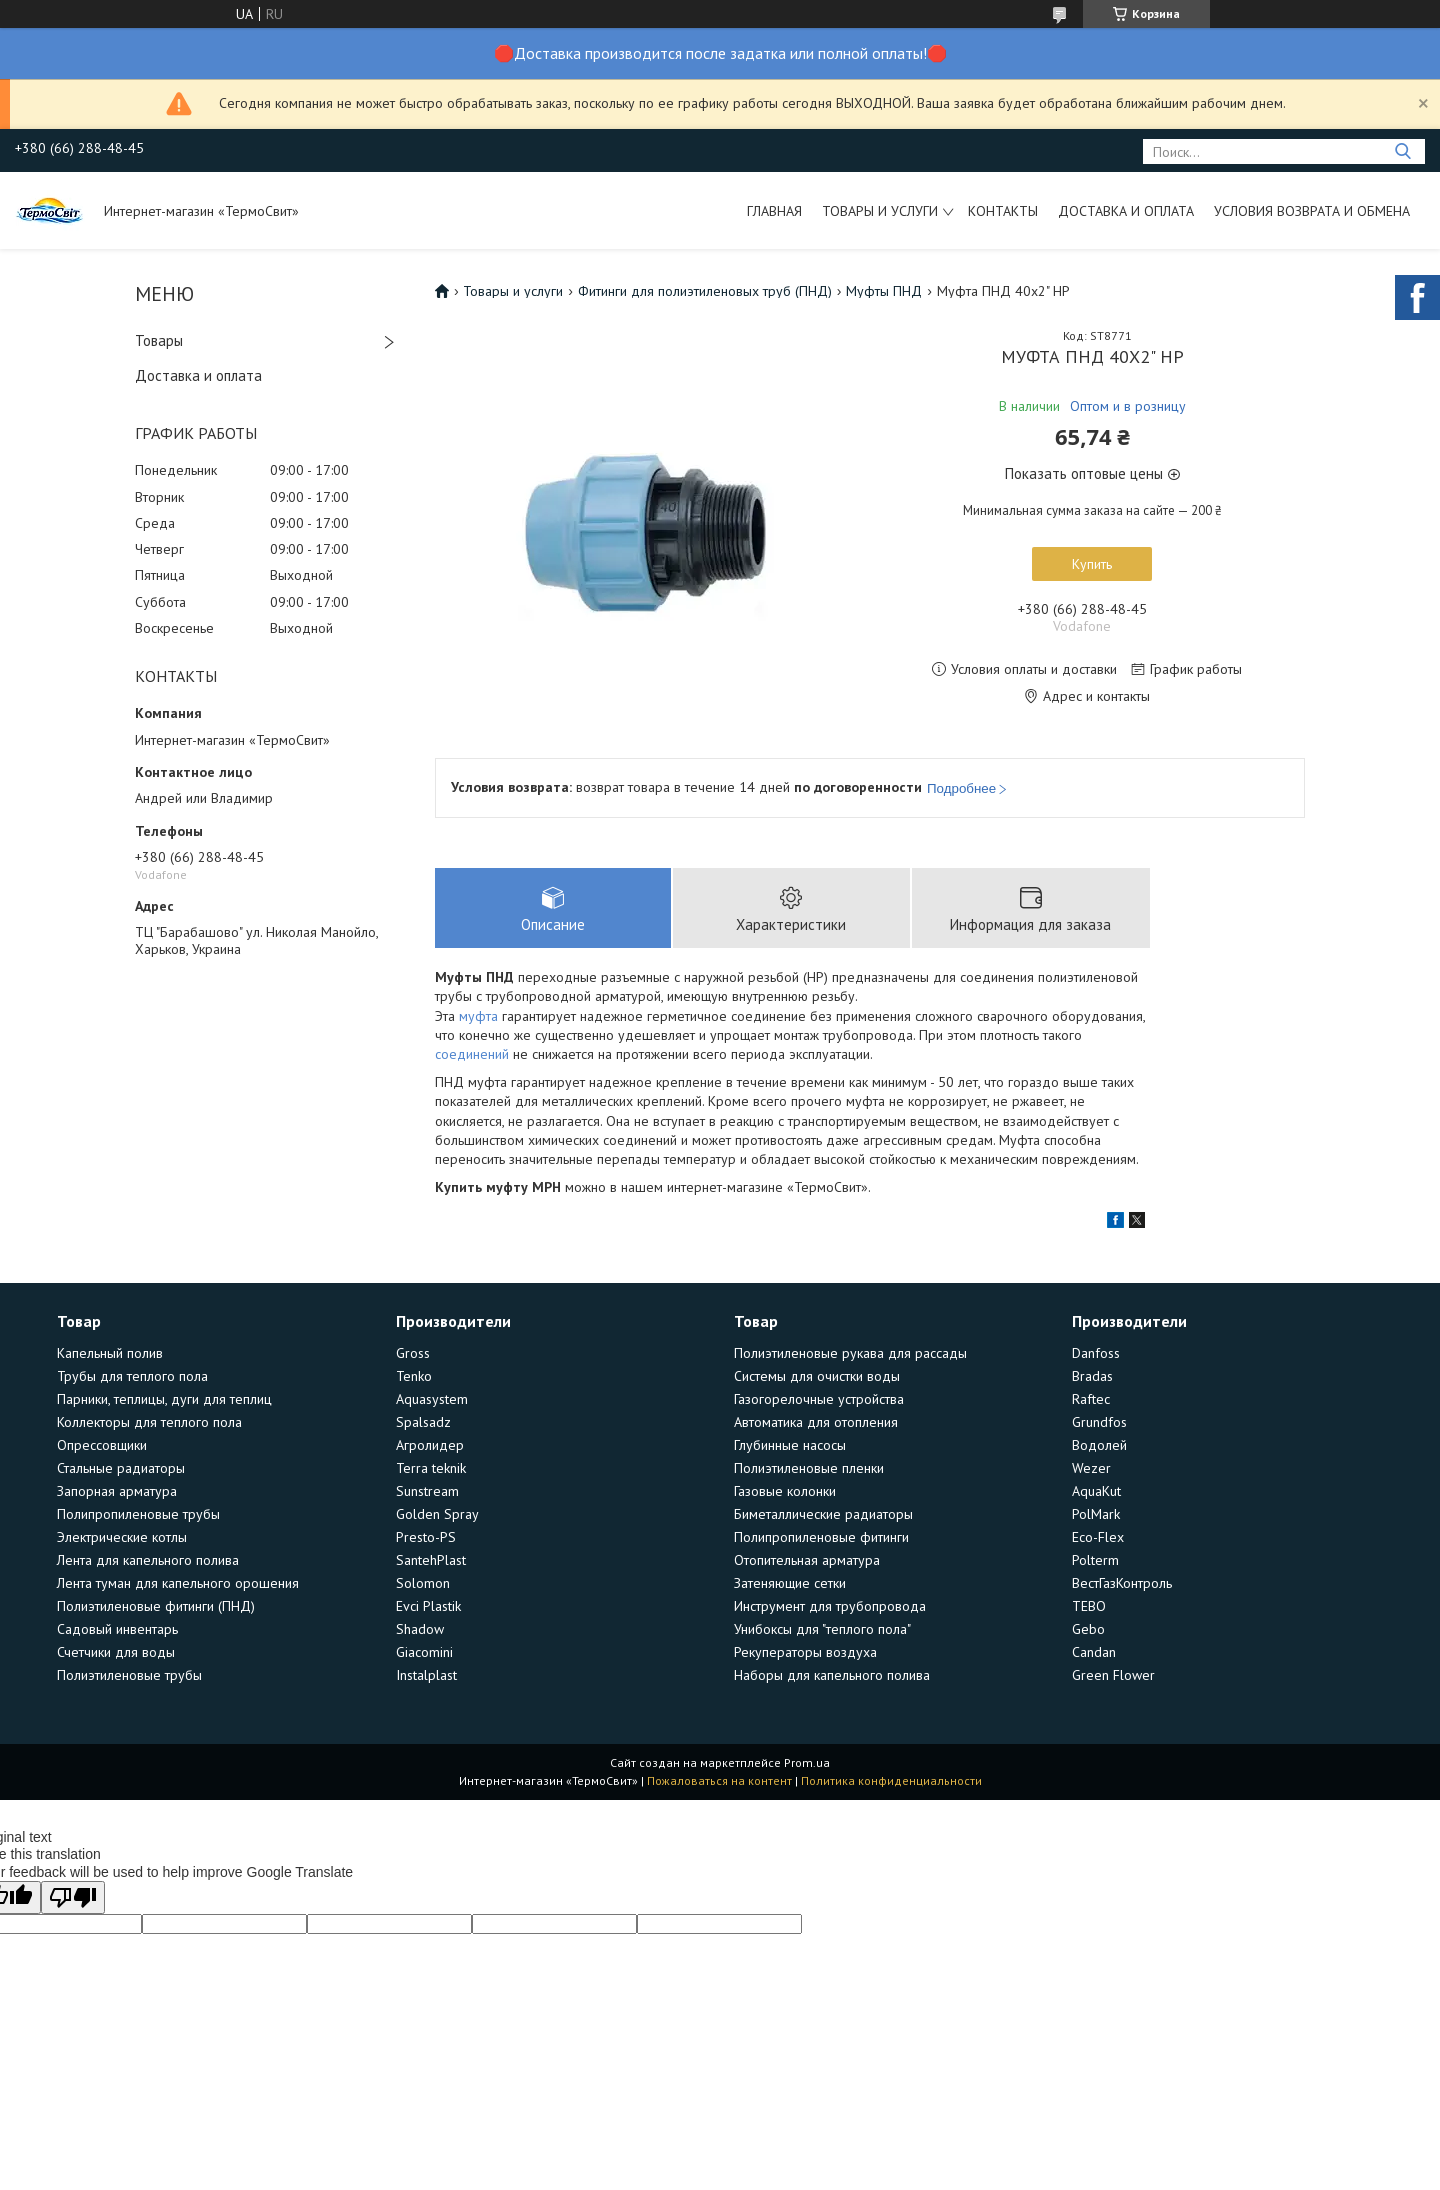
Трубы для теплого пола (132, 1377)
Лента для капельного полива (148, 1561)
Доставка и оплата (1126, 211)
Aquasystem (432, 1400)
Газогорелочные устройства (819, 1400)
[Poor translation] (73, 1898)
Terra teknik (431, 1469)
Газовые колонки (785, 1492)
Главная (774, 211)
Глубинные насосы (790, 1446)
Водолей (1099, 1446)
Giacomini (424, 1653)
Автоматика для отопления (816, 1423)
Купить (1092, 564)
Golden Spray (437, 1515)
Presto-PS (426, 1538)
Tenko (414, 1377)
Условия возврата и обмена (1312, 211)
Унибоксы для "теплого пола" (822, 1630)
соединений (472, 1056)
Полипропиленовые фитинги (821, 1538)
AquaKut (1096, 1492)
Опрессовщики (102, 1446)
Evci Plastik (428, 1607)
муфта (478, 1017)
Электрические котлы (122, 1538)
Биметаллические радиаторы (823, 1515)
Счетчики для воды (116, 1653)
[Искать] (1402, 151)
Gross (413, 1354)
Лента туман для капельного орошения (178, 1584)
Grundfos (1099, 1423)
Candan (1094, 1653)
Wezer (1091, 1469)
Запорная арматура (117, 1492)
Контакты (1003, 211)
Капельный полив (110, 1354)
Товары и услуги (880, 211)
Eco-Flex (1098, 1538)
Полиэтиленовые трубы (129, 1676)
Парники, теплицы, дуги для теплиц (164, 1400)
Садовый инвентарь (117, 1630)
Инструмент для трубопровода (830, 1607)
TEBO (1089, 1607)
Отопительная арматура (807, 1561)
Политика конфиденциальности (891, 1781)
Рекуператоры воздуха (805, 1653)
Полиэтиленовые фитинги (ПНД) (156, 1607)
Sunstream (427, 1492)
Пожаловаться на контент (719, 1781)
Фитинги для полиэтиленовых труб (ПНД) (705, 291)
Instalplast (426, 1676)
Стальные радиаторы (121, 1469)
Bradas (1092, 1377)
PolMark (1096, 1515)
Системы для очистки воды (817, 1377)
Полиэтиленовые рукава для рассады (850, 1354)
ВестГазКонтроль (1122, 1584)
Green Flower (1113, 1676)
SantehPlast (431, 1561)
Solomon (423, 1584)
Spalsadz (423, 1423)
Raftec (1091, 1400)
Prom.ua (807, 1763)
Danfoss (1096, 1354)
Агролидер (430, 1446)
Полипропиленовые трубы (138, 1515)
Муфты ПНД (884, 291)
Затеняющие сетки (790, 1584)
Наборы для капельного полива (832, 1676)
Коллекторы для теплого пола (149, 1423)
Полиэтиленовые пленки (809, 1469)
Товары (159, 340)
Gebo (1088, 1630)
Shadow (420, 1630)
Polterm (1095, 1561)
